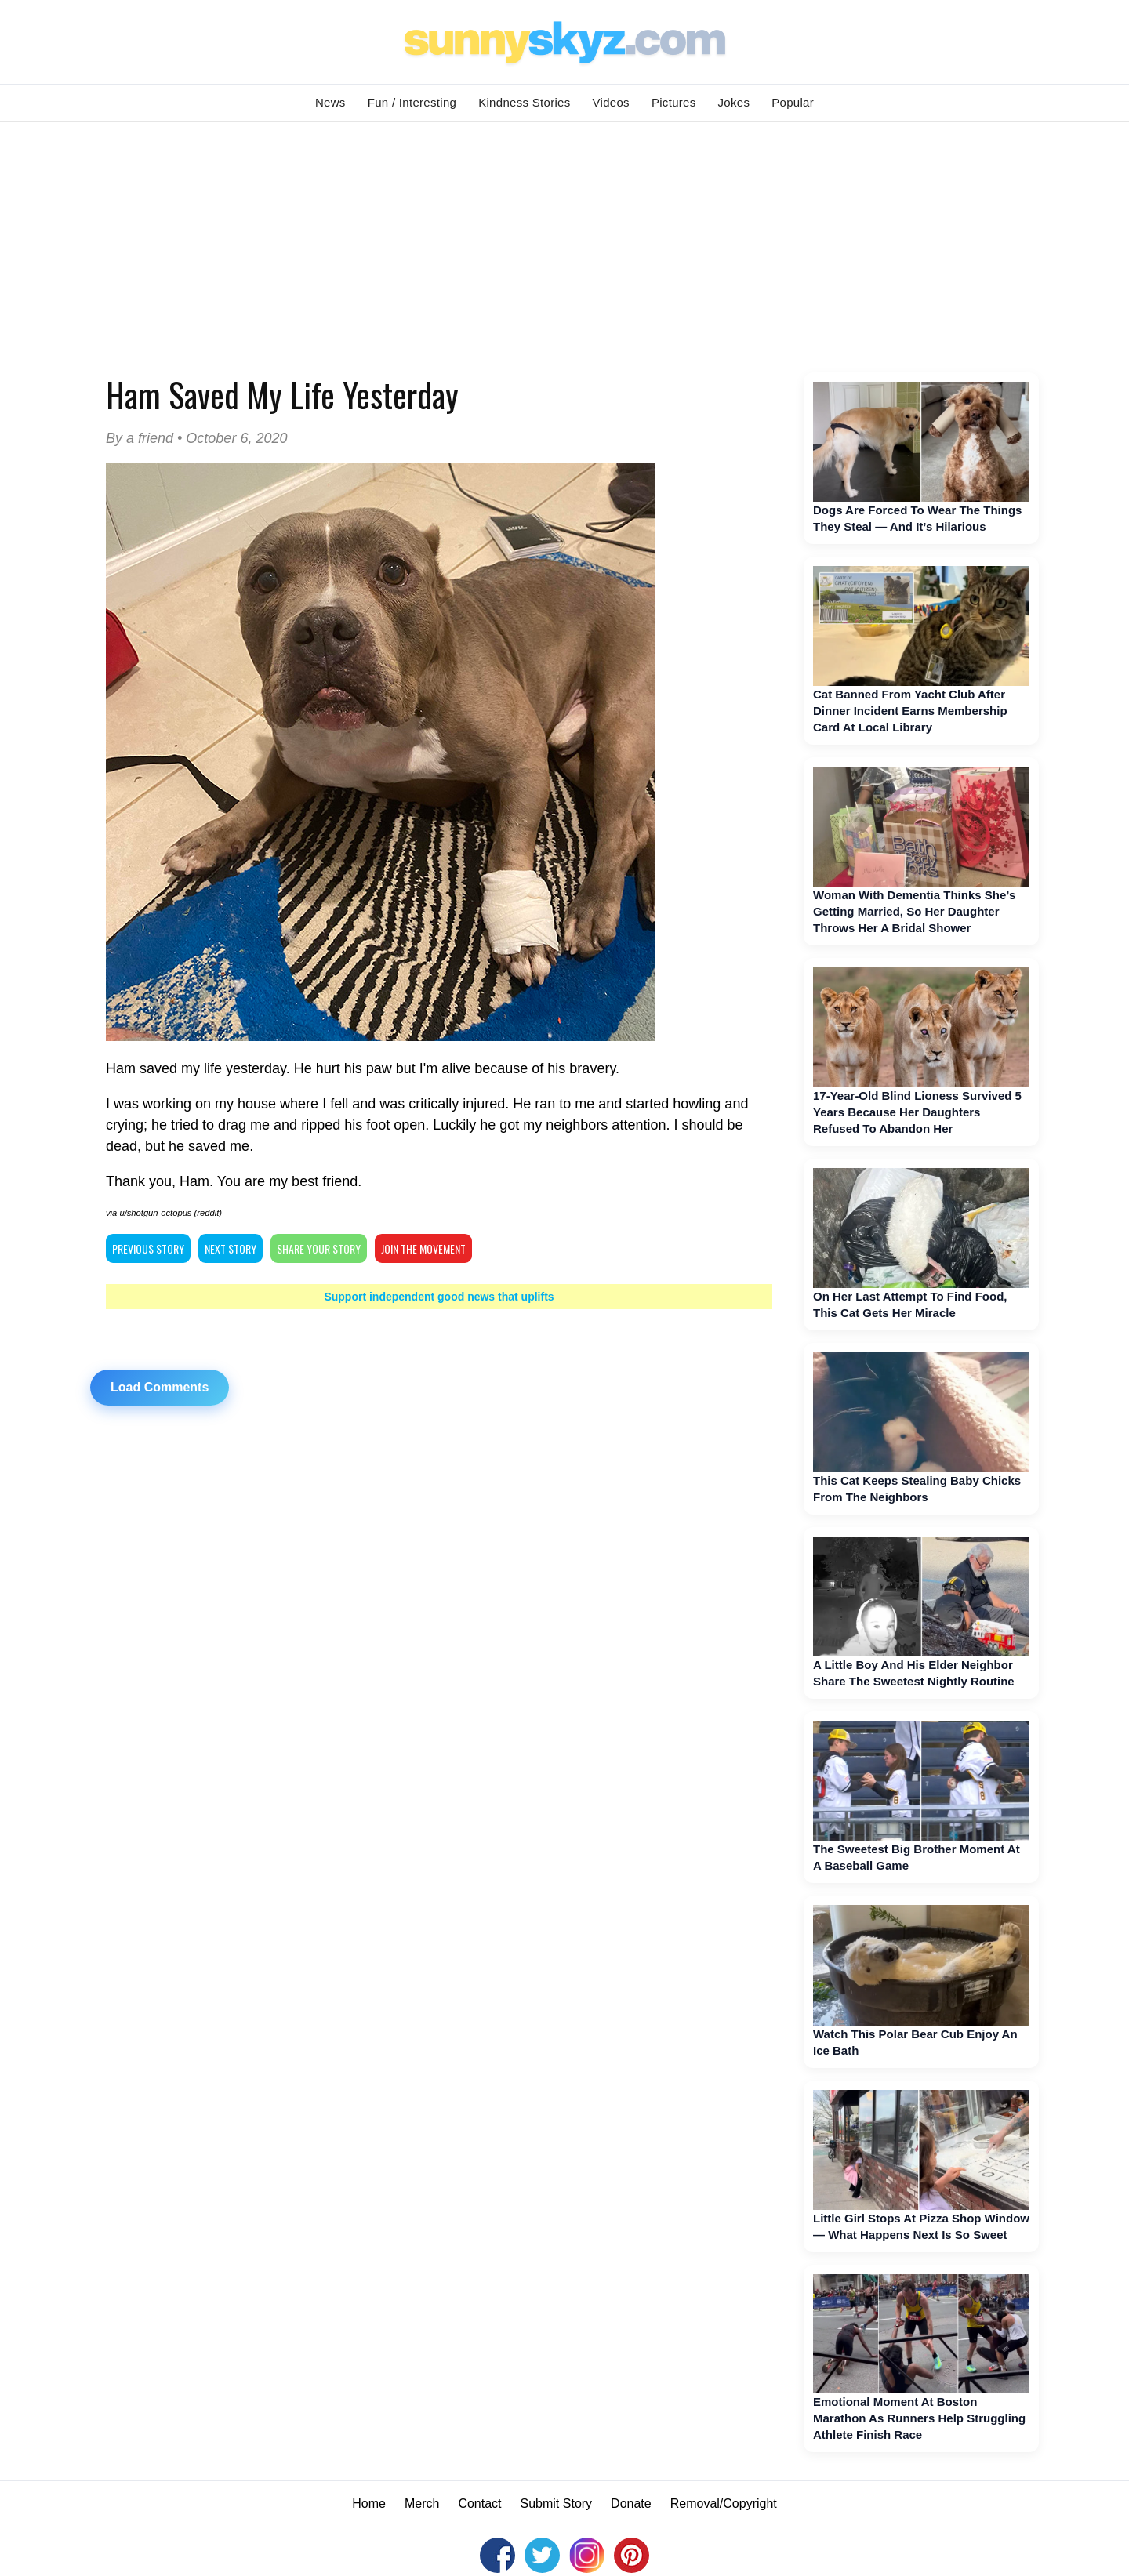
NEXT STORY (230, 1248)
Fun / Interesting (412, 102)
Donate (631, 2503)
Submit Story (557, 2503)
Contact (479, 2503)
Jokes (734, 102)
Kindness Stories (524, 102)
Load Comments (160, 1387)
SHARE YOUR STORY (319, 1248)
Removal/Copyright (723, 2503)
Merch (422, 2503)
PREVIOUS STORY (148, 1248)
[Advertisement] (564, 239)
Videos (611, 102)
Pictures (674, 102)
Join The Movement (423, 1248)
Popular (792, 102)
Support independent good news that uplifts (439, 1296)
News (330, 102)
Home (369, 2503)
